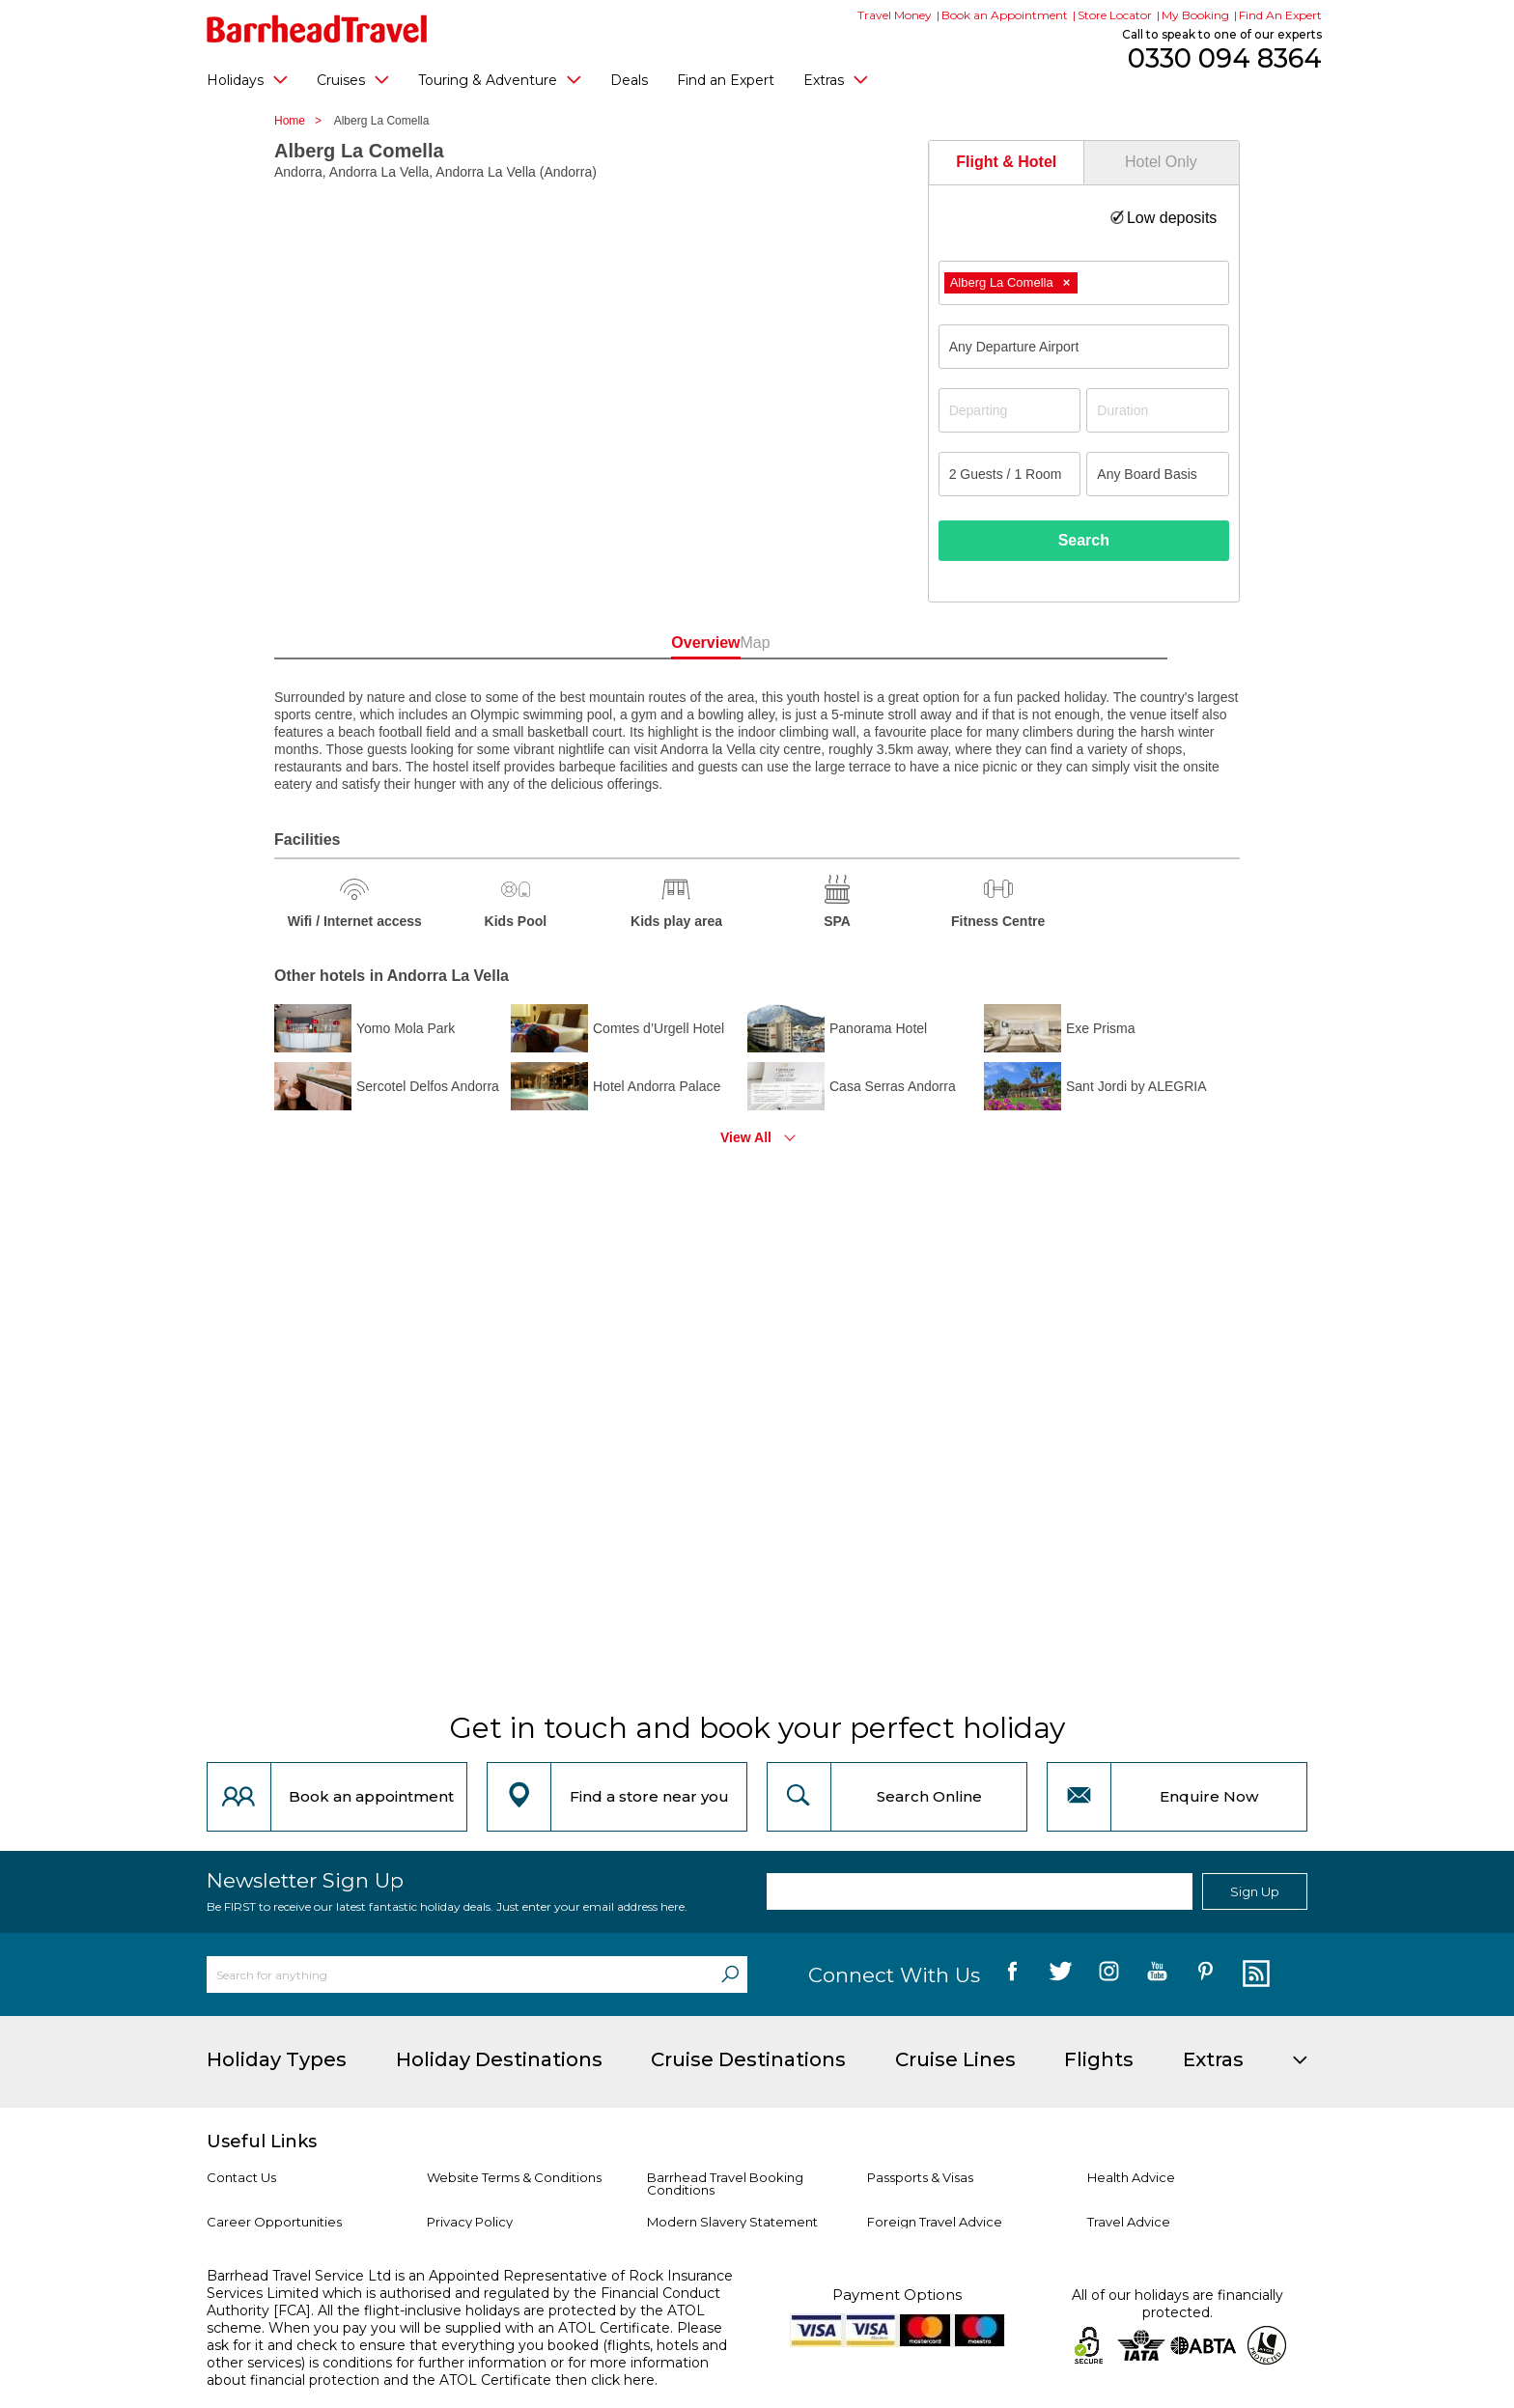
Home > (302, 120)
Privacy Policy (470, 2221)
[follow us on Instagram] (1109, 1974)
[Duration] (1157, 410)
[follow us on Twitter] (1061, 1974)
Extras (835, 79)
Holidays (247, 79)
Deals (629, 80)
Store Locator (1115, 15)
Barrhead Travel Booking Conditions (725, 2184)
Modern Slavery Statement (732, 2221)
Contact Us (241, 2177)
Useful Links (262, 2141)
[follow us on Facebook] (1012, 1974)
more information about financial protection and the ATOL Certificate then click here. (458, 2371)
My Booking (1195, 15)
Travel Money (894, 15)
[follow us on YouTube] (1157, 1974)
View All (745, 1137)
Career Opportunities (274, 2221)
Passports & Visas (920, 2177)
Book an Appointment (1004, 15)
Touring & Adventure (499, 79)
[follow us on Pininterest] (1205, 1974)
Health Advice (1131, 2177)
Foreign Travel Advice (934, 2221)
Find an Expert (725, 80)
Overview (669, 642)
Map (843, 642)
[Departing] (1010, 410)
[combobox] (1084, 283)
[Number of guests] (1010, 474)
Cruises (353, 79)
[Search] (730, 1974)
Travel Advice (1128, 2221)
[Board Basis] (1157, 474)
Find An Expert (1280, 15)
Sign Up (1254, 1891)
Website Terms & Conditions (514, 2177)
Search (1083, 540)
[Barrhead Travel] (317, 28)
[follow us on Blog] (1254, 1974)
